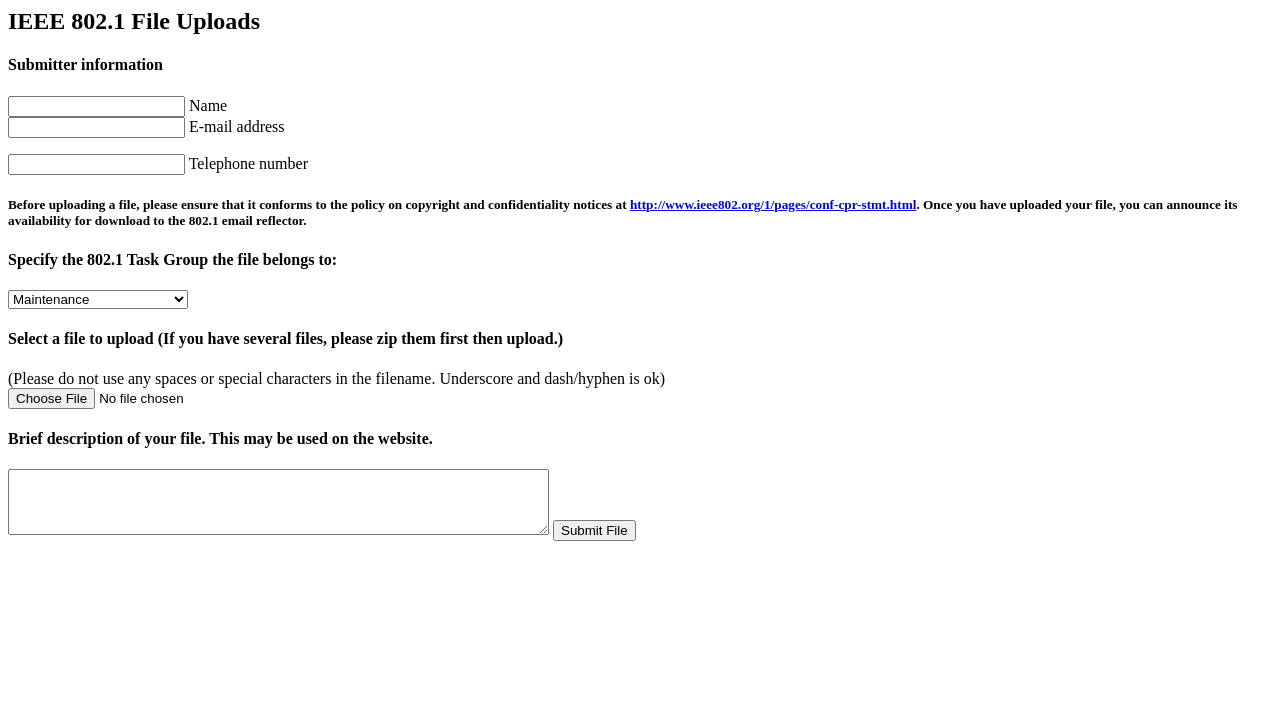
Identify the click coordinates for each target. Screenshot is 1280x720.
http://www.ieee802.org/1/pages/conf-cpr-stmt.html (773, 204)
